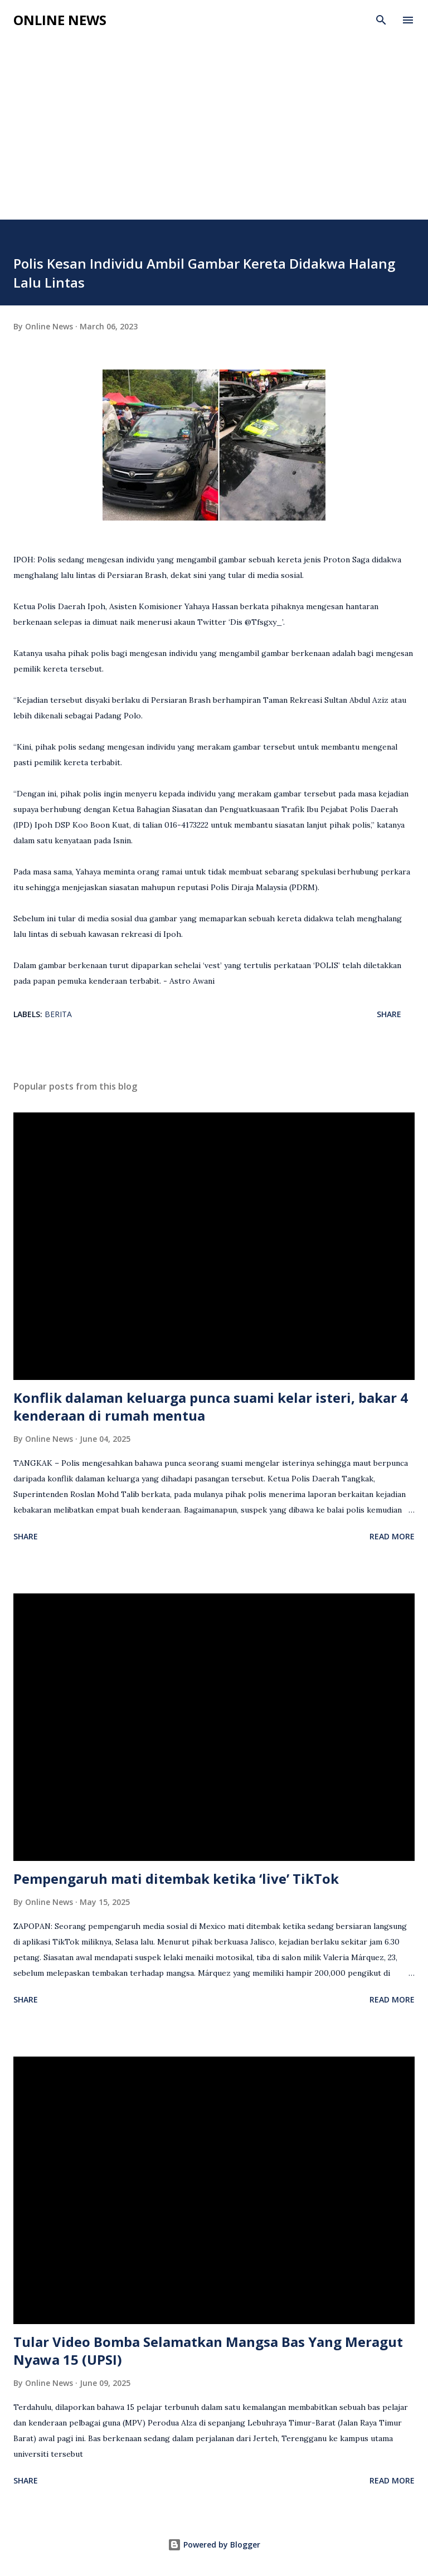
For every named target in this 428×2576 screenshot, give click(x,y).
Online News (59, 20)
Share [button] (389, 1014)
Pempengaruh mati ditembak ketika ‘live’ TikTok (176, 1878)
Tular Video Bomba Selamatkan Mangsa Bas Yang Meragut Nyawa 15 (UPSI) (208, 2350)
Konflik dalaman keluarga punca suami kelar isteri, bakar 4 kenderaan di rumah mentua (210, 1406)
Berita (58, 1014)
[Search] (381, 20)
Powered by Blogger (214, 2544)
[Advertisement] (214, 136)
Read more (392, 1536)
